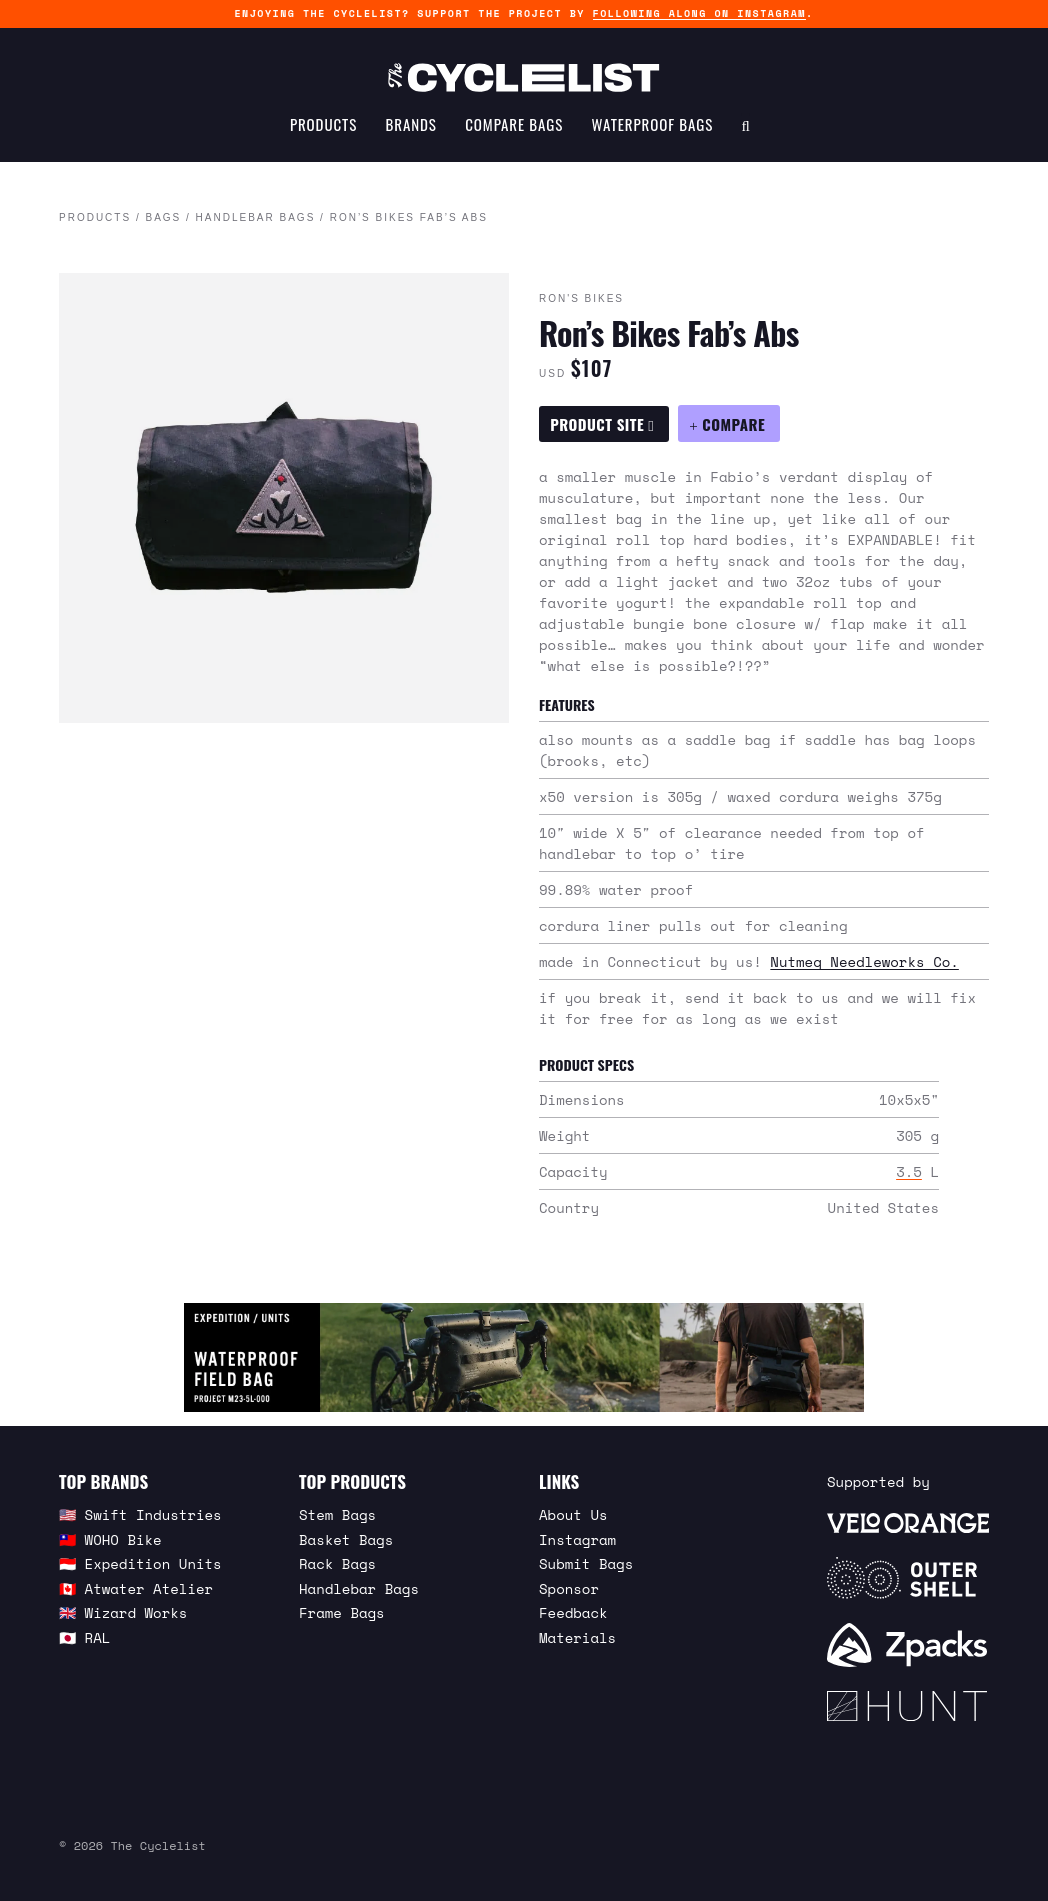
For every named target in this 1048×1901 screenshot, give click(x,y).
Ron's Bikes (581, 299)
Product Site (602, 424)
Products (323, 126)
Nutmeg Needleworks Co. (864, 961)
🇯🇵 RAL (84, 1637)
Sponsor (569, 1588)
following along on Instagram (699, 13)
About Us (573, 1514)
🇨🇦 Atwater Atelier (136, 1588)
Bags (163, 218)
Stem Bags (337, 1514)
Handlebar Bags (256, 218)
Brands (411, 126)
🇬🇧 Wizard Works (123, 1612)
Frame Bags (342, 1612)
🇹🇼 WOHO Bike (110, 1539)
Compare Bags (514, 126)
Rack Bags (337, 1563)
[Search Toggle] (745, 126)
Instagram (577, 1539)
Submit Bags (586, 1563)
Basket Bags (346, 1539)
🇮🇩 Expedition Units (140, 1563)
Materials (577, 1637)
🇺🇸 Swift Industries (140, 1514)
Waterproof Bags (653, 126)
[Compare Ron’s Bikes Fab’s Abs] (729, 423)
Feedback (573, 1612)
